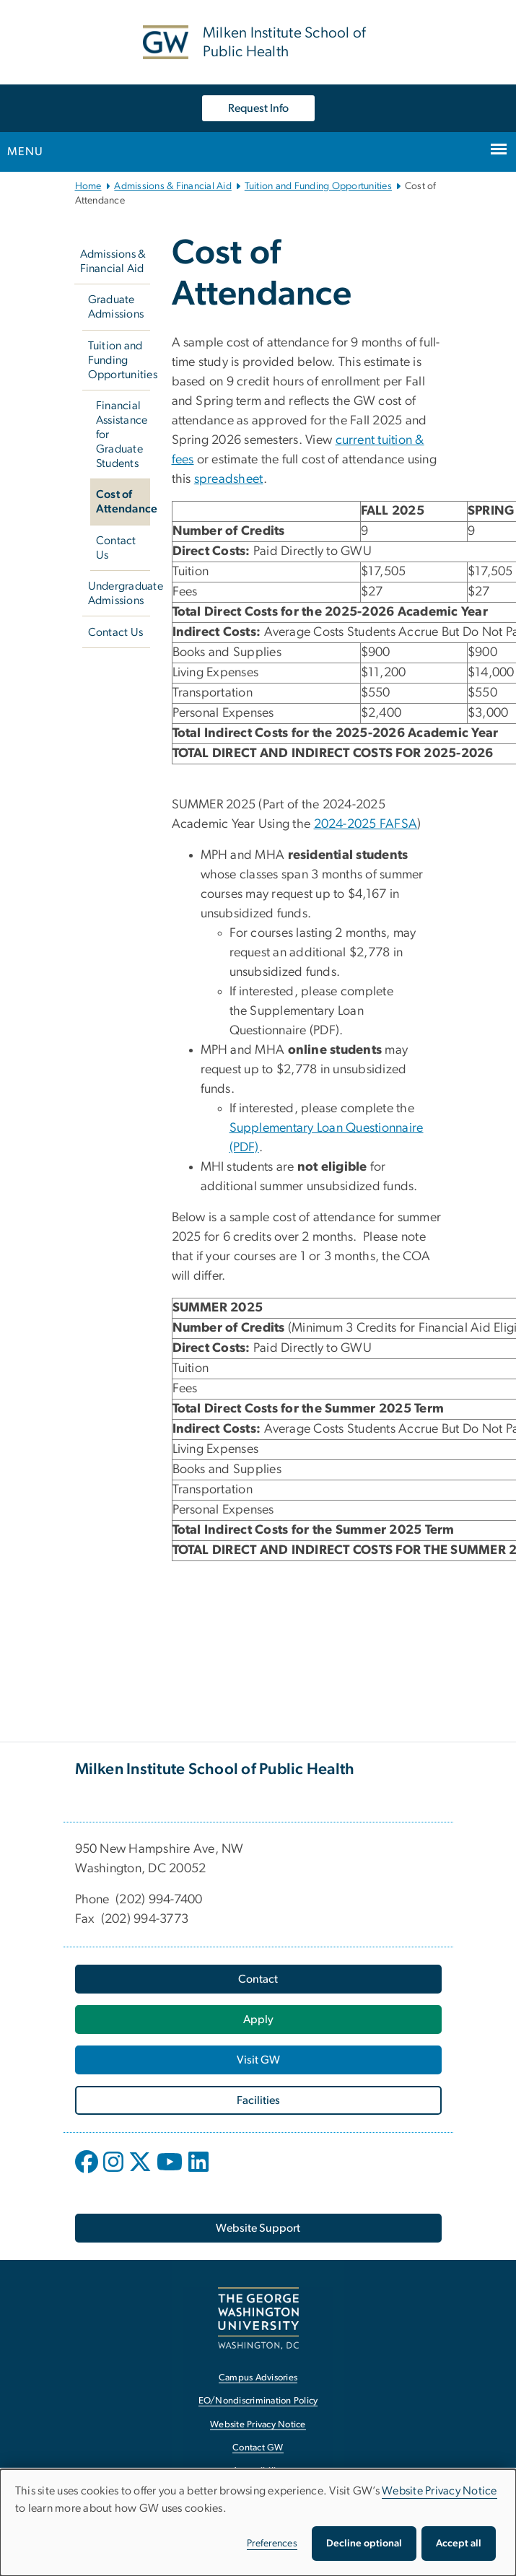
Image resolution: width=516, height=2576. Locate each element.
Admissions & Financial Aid (173, 186)
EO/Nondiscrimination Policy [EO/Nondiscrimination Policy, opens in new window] (258, 2401)
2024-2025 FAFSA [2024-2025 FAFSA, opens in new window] (366, 824)
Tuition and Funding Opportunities (318, 186)
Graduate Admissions (116, 307)
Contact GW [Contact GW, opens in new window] (258, 2448)
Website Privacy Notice (439, 2491)
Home (88, 186)
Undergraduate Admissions (119, 593)
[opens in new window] (88, 2172)
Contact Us (116, 548)
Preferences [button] (272, 2543)
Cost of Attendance (123, 502)
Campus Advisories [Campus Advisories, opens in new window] (258, 2378)
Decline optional (364, 2543)
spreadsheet (228, 479)
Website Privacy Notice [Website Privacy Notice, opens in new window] (258, 2424)
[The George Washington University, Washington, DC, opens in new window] (258, 2318)
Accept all (458, 2543)
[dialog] (258, 2522)
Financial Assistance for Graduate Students (122, 434)
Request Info (258, 108)
